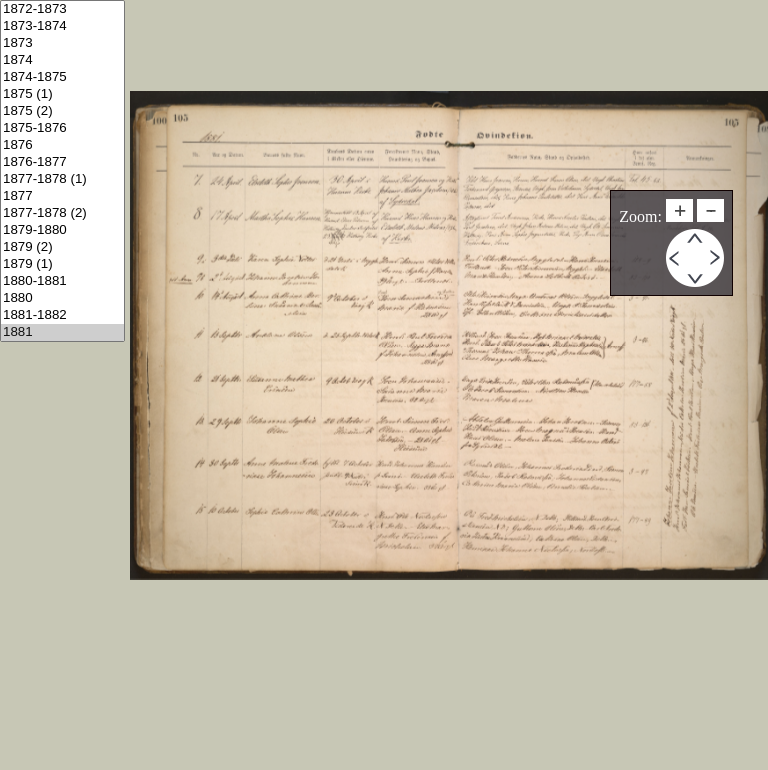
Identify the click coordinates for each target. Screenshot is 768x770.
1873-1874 (62, 26)
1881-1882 (62, 315)
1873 (62, 43)
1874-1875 (62, 77)
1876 (62, 145)
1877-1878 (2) (62, 213)
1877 (62, 196)
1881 (62, 332)
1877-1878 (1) (62, 179)
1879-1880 (62, 230)
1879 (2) (62, 247)
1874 (62, 60)
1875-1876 (62, 128)
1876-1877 (62, 162)
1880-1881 (62, 281)
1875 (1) (62, 94)
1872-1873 (62, 9)
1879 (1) (62, 264)
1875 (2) (62, 111)
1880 (62, 298)
